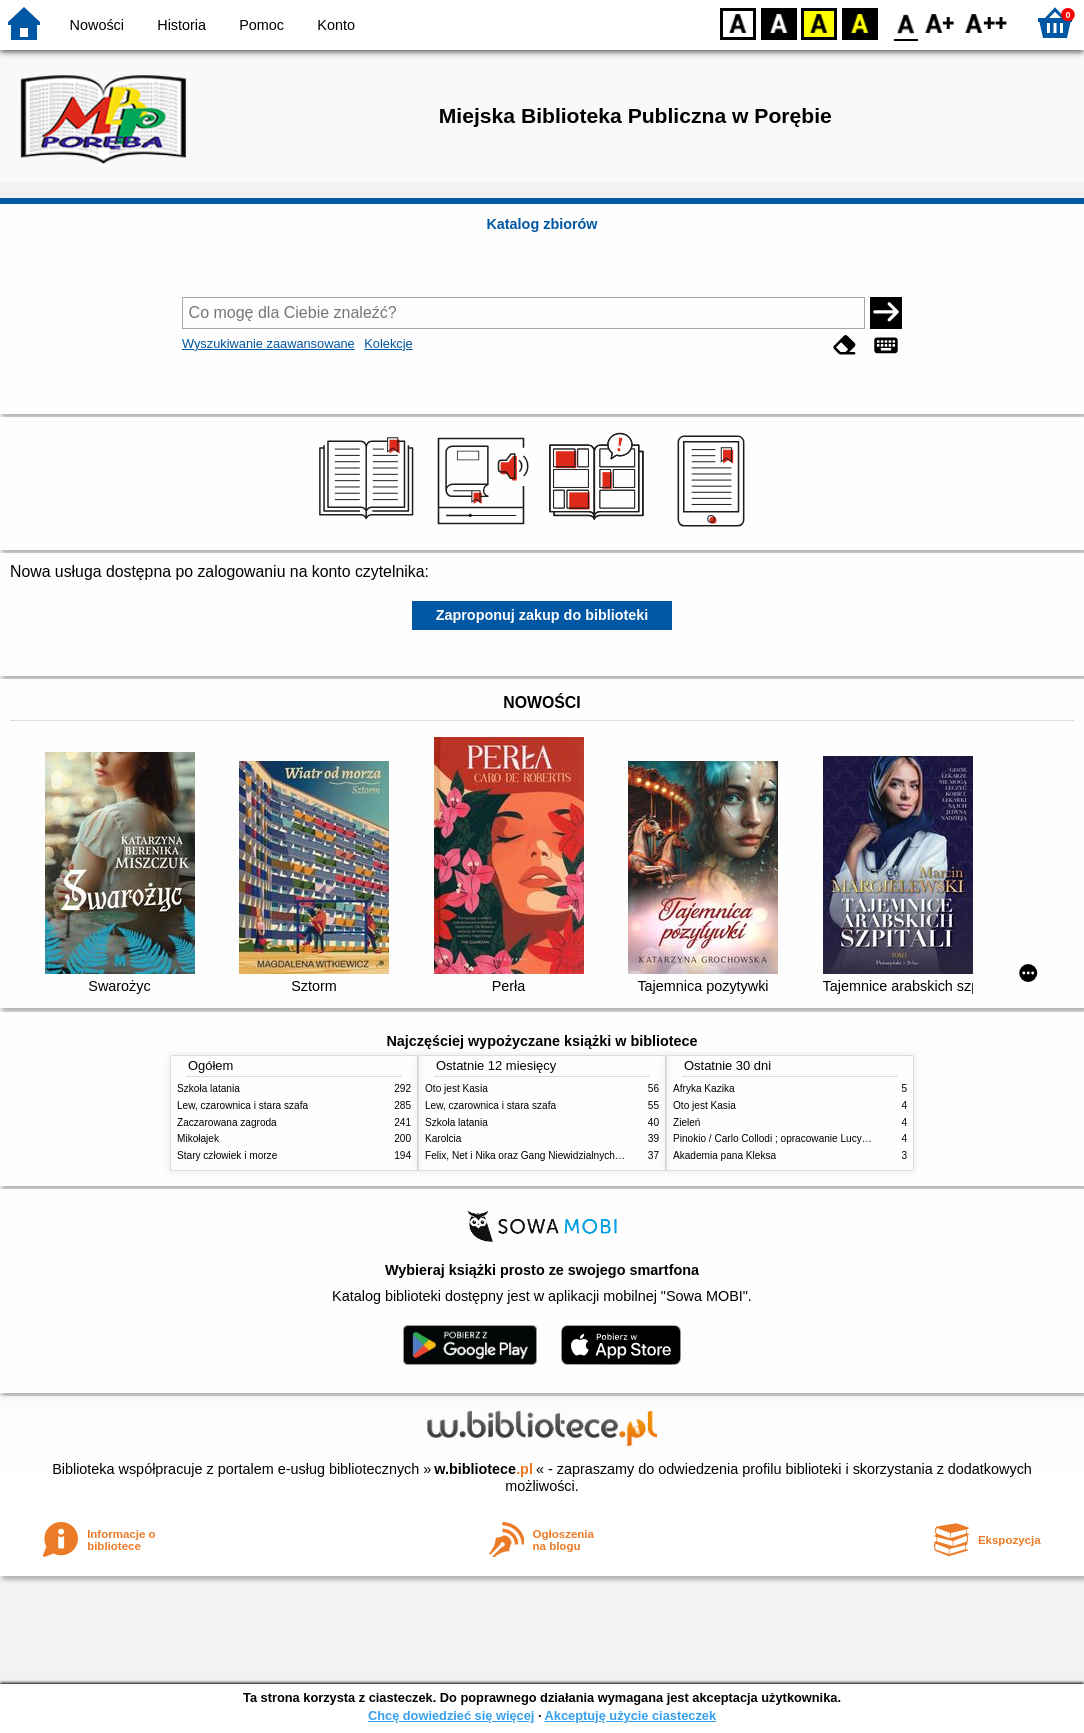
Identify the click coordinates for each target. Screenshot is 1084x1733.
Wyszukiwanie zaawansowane (268, 343)
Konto (336, 25)
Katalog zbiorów (541, 224)
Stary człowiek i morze (227, 1155)
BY (859, 22)
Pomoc (261, 25)
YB (818, 22)
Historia (181, 25)
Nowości (97, 25)
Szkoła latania (208, 1088)
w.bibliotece (483, 1469)
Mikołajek (198, 1138)
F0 (905, 22)
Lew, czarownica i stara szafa (242, 1105)
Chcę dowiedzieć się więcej (451, 1715)
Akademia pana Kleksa (724, 1155)
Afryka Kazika (704, 1088)
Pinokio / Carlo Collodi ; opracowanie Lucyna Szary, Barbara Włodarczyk (835, 1138)
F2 (986, 22)
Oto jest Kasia (456, 1088)
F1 (940, 22)
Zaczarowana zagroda (227, 1122)
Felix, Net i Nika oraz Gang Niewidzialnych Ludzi (533, 1155)
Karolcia (443, 1138)
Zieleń (686, 1122)
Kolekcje (388, 343)
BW (779, 22)
